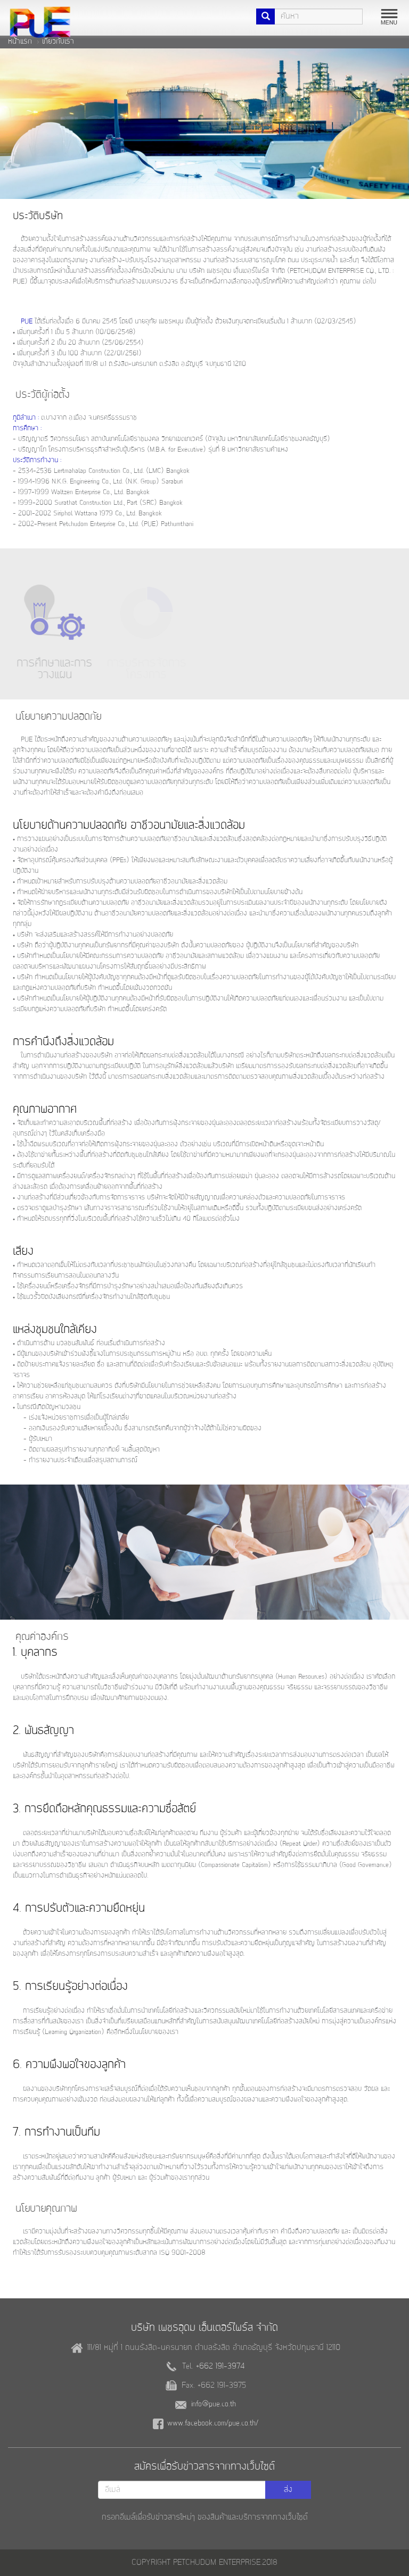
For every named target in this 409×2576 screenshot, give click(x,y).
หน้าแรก (20, 41)
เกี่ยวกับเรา (58, 41)
